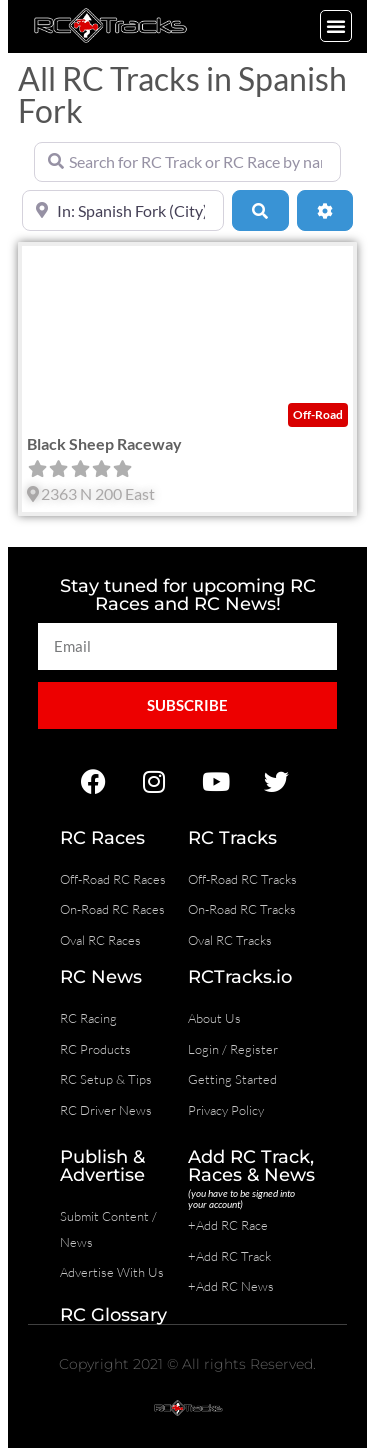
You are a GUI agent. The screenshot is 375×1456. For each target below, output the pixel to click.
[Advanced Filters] (325, 210)
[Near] (123, 210)
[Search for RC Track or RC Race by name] (187, 162)
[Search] (260, 210)
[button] (336, 26)
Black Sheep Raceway (104, 443)
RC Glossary (113, 1315)
